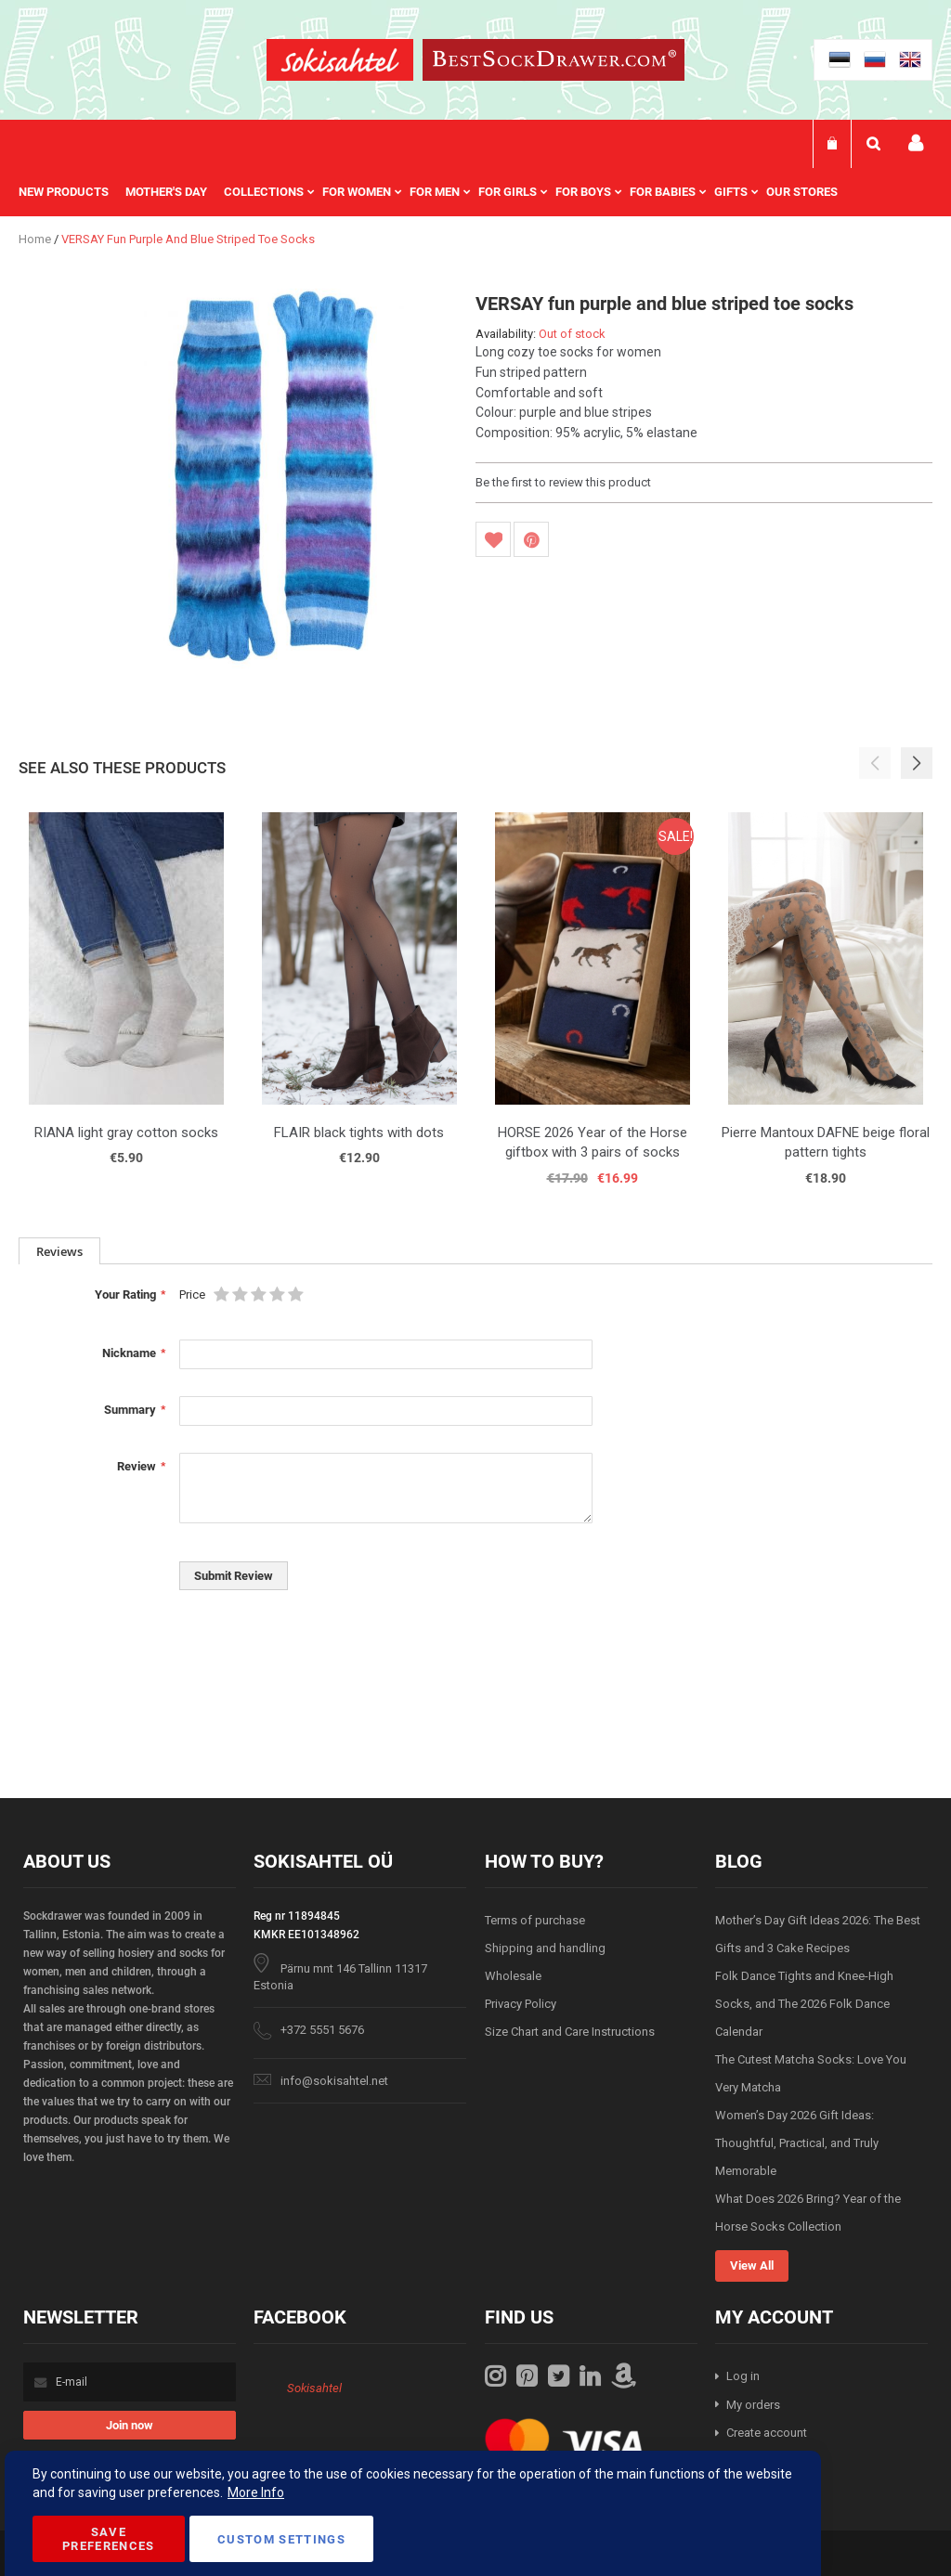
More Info (256, 2492)
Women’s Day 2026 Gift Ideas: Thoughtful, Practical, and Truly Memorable (797, 2143)
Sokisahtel (314, 2388)
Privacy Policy (520, 2004)
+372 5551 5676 (322, 2030)
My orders (753, 2405)
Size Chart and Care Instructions (570, 2032)
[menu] (437, 192)
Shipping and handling (545, 1948)
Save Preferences (108, 2539)
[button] (916, 763)
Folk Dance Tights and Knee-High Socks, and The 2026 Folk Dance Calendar (804, 2004)
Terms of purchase (535, 1920)
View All (752, 2265)
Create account (766, 2433)
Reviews (59, 1251)
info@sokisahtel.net (334, 2081)
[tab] (59, 1250)
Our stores (802, 192)
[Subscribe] (129, 2425)
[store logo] (340, 62)
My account (915, 143)
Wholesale (513, 1976)
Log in (743, 2376)
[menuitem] (72, 192)
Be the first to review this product (563, 482)
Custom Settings (281, 2539)
